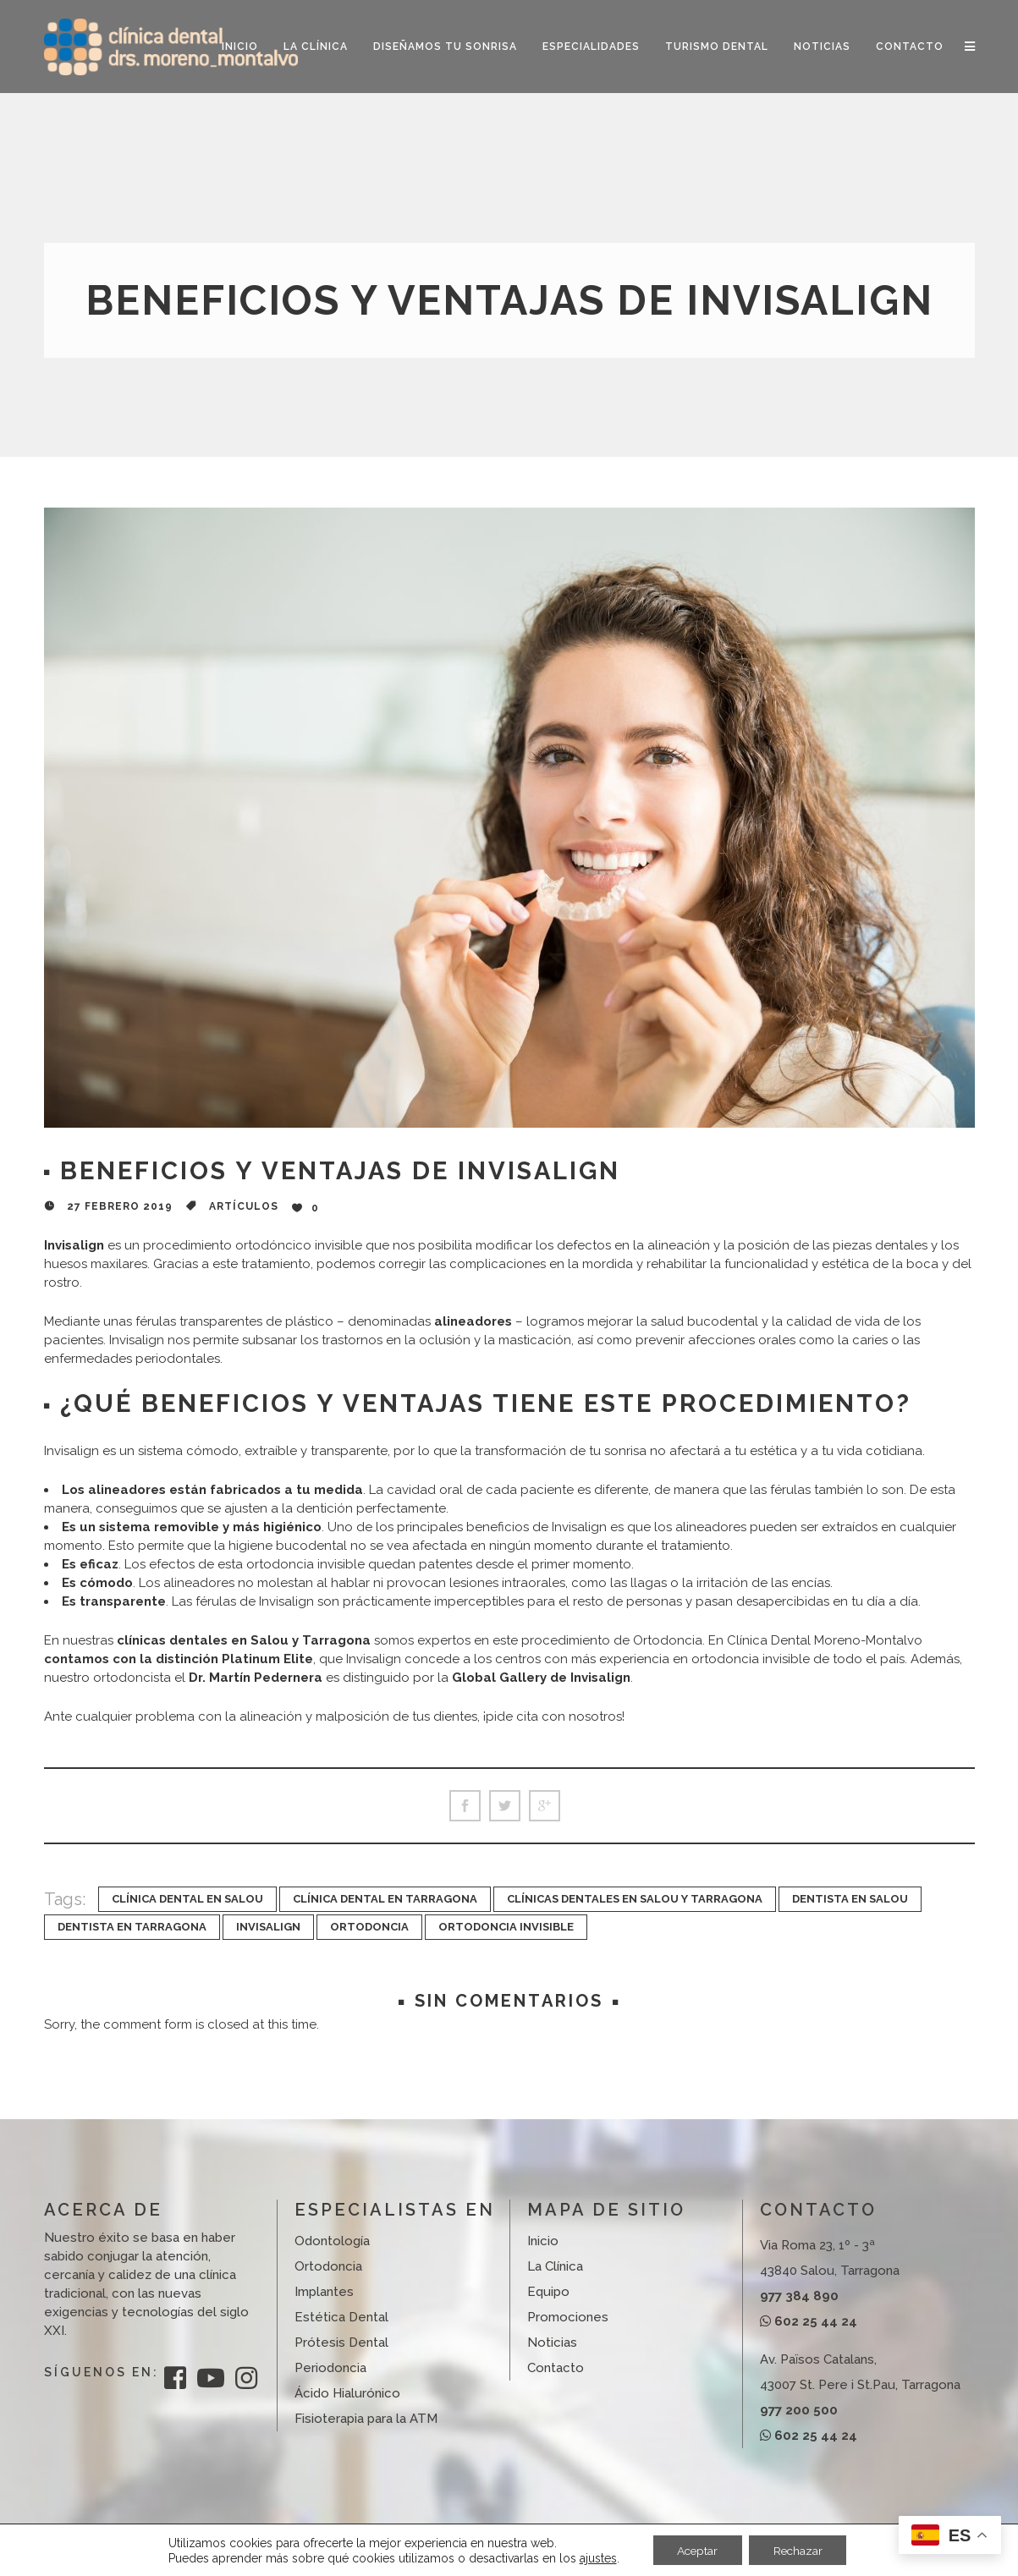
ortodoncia (369, 1926)
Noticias (552, 2342)
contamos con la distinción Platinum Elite (178, 1659)
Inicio (543, 2241)
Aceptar (695, 2550)
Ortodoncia (328, 2266)
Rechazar (799, 2550)
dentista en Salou (850, 1898)
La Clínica (555, 2266)
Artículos (243, 1206)
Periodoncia (330, 2368)
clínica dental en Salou (187, 1898)
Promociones (567, 2317)
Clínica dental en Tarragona (385, 1898)
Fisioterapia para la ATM (365, 2418)
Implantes (324, 2291)
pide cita (512, 1716)
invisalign (268, 1926)
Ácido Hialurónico (347, 2393)
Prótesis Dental (341, 2342)
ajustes (594, 2557)
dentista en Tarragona (132, 1926)
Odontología (332, 2241)
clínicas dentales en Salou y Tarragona (634, 1898)
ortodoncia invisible (506, 1926)
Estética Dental (341, 2317)
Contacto (555, 2368)
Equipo (548, 2291)
